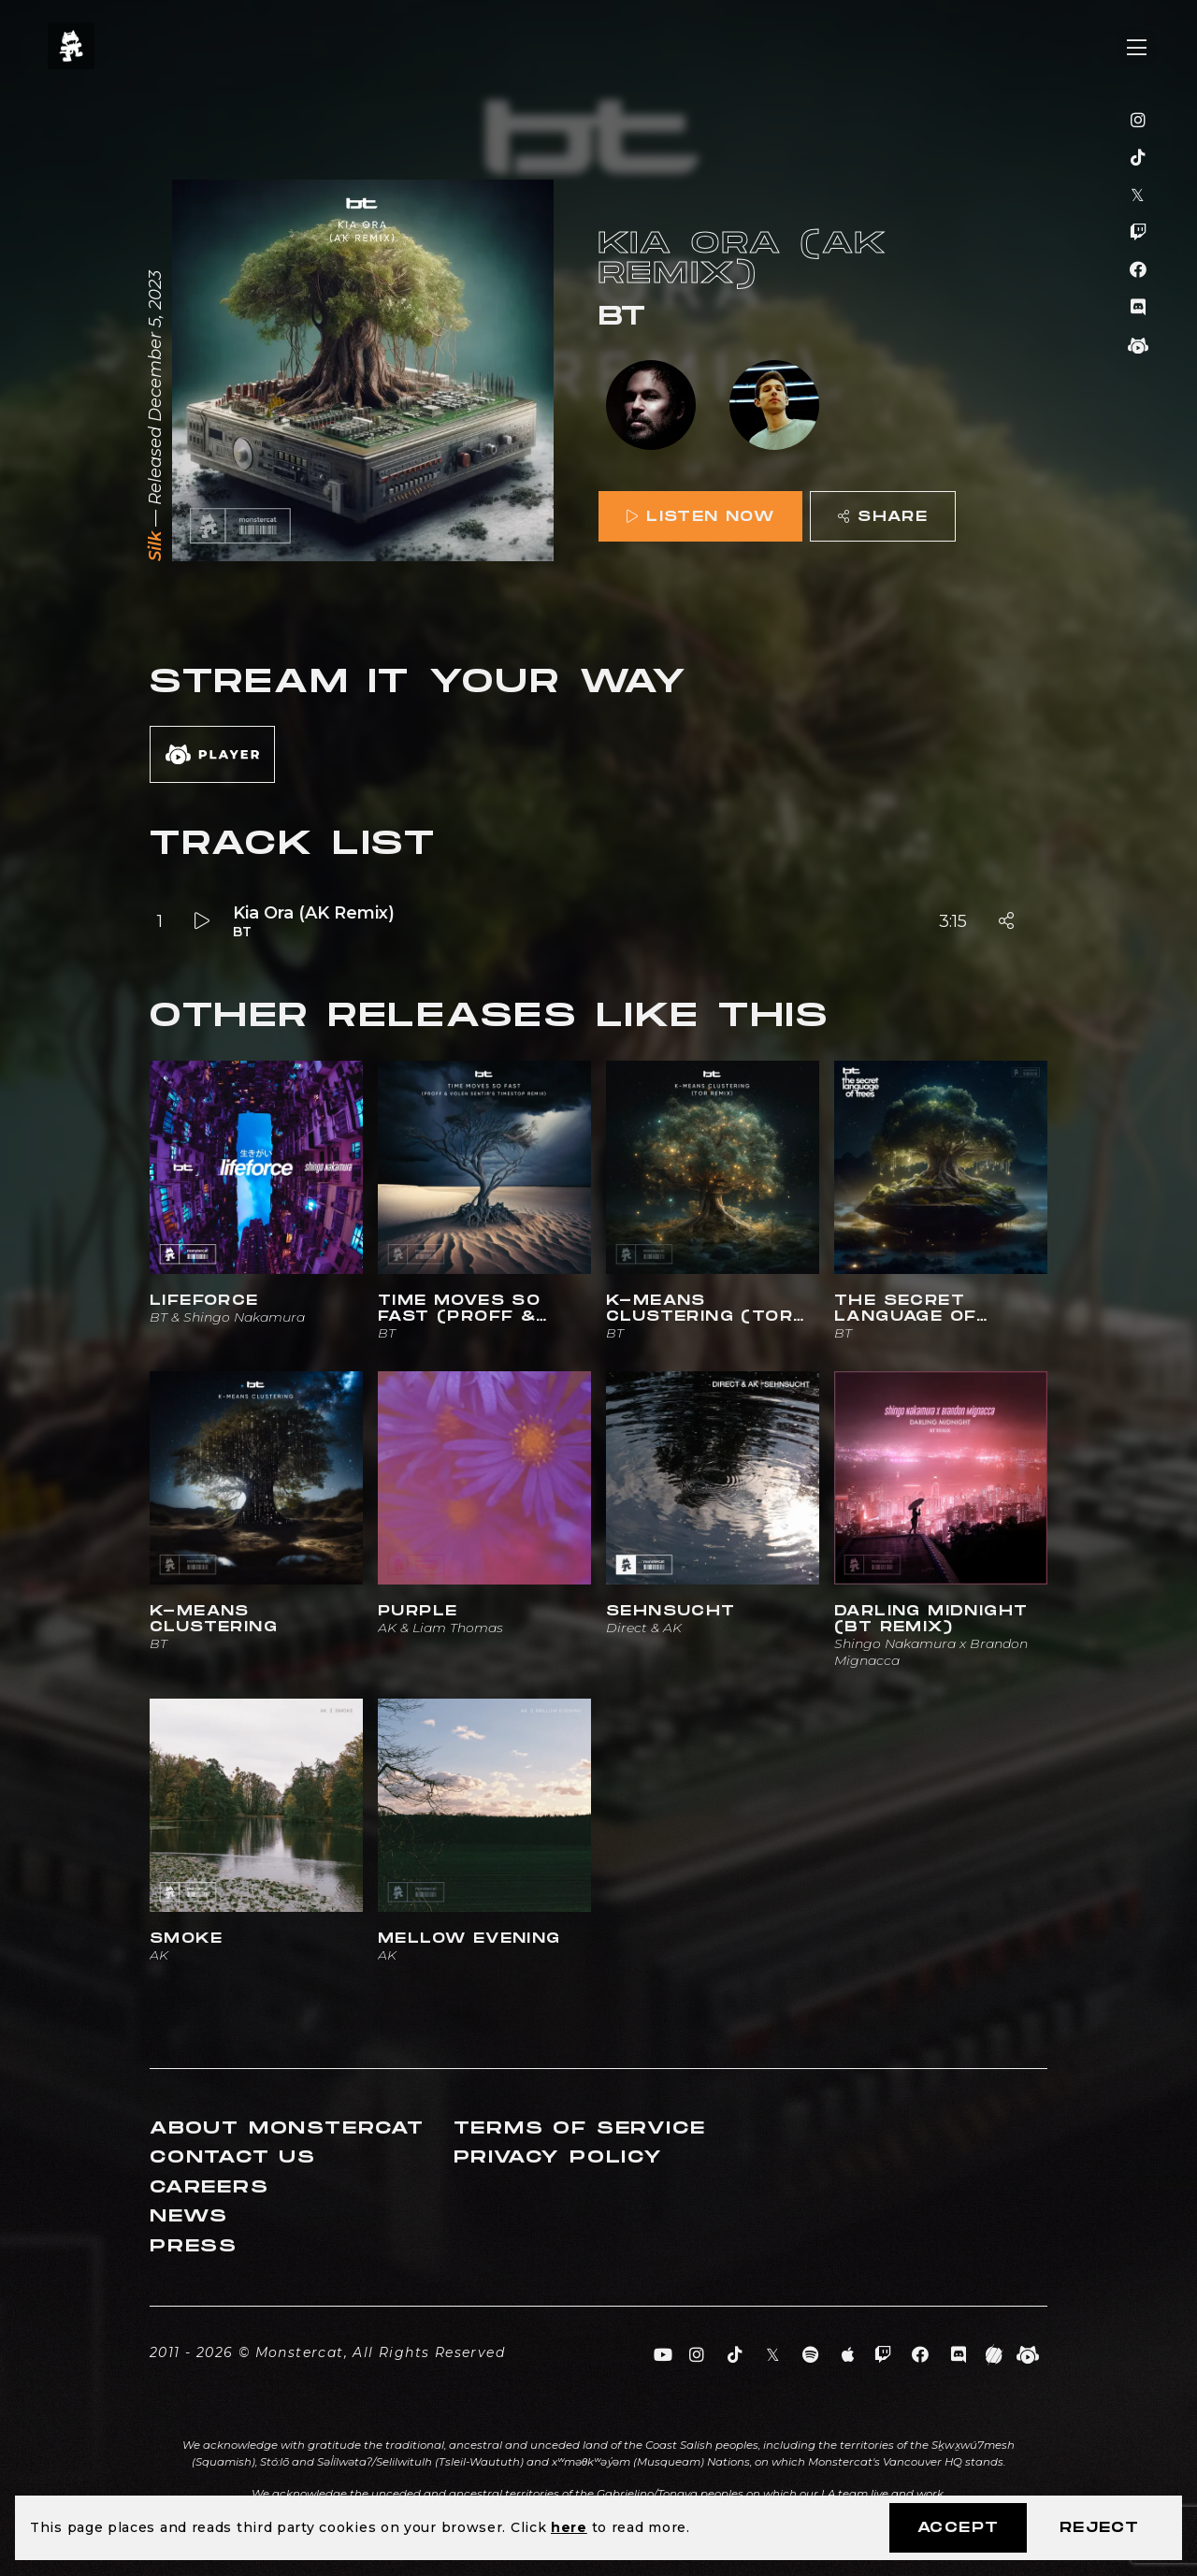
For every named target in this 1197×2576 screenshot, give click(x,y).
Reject (1099, 2528)
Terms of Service (580, 2128)
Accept (958, 2528)
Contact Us (233, 2157)
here (569, 2527)
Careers (209, 2187)
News (189, 2216)
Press (194, 2246)
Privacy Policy (558, 2157)
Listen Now (700, 517)
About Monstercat (287, 2128)
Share (883, 517)
